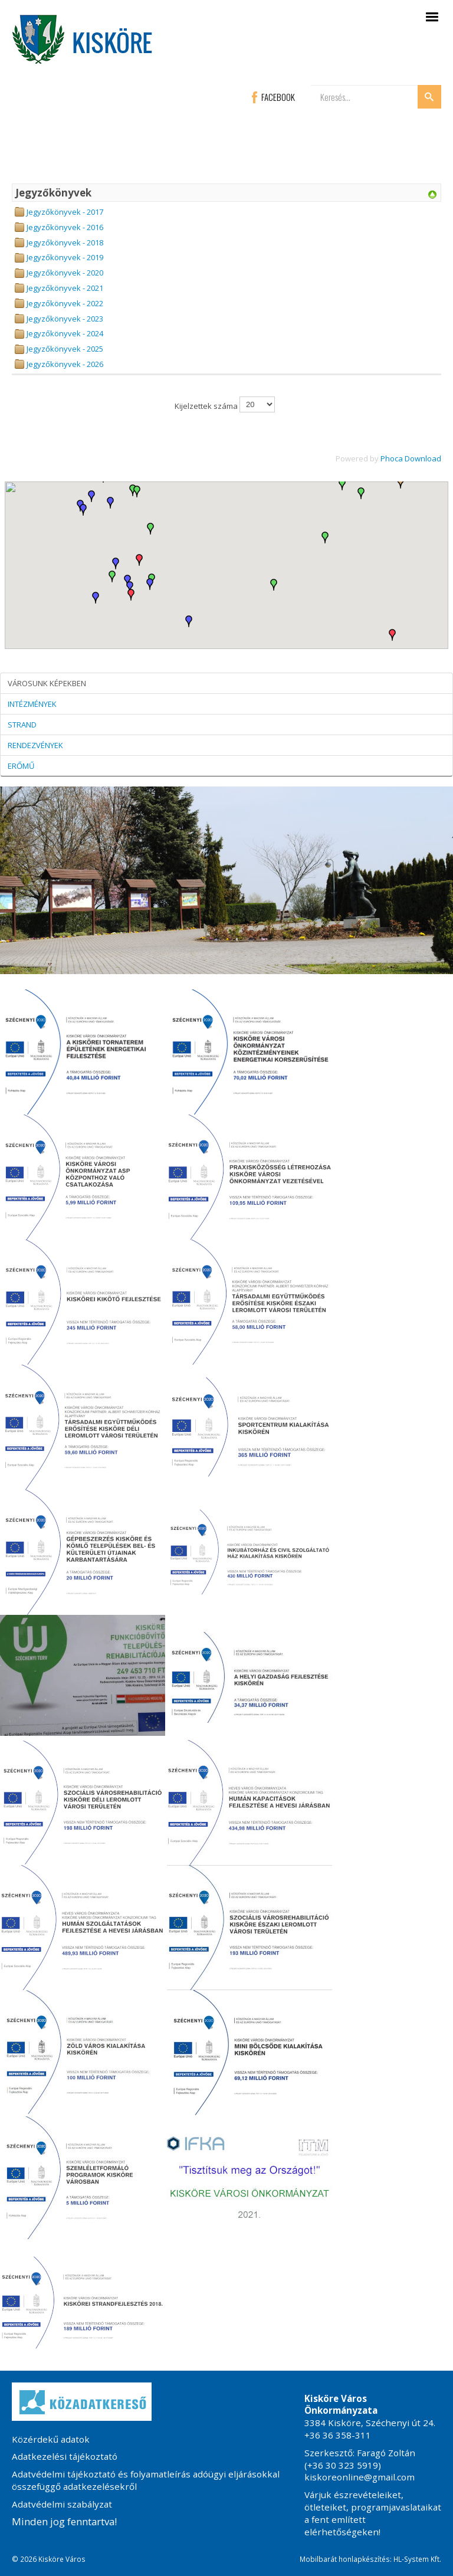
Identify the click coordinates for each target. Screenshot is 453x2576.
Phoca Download (410, 458)
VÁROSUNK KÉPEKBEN (47, 683)
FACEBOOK (273, 96)
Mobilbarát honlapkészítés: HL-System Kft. (370, 2559)
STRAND (22, 724)
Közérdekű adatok (51, 2439)
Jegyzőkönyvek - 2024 (65, 333)
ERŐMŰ (21, 766)
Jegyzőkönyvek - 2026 (65, 364)
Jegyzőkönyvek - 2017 (65, 212)
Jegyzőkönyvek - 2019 (65, 257)
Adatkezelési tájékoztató (64, 2456)
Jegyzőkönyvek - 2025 (65, 348)
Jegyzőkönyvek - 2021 (65, 288)
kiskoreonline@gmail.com (359, 2477)
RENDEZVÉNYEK (35, 745)
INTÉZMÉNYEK (32, 704)
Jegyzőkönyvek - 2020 (65, 272)
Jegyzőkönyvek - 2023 (65, 318)
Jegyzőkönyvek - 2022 (65, 303)
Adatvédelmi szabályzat (62, 2504)
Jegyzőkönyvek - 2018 (65, 242)
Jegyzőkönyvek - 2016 (65, 227)
